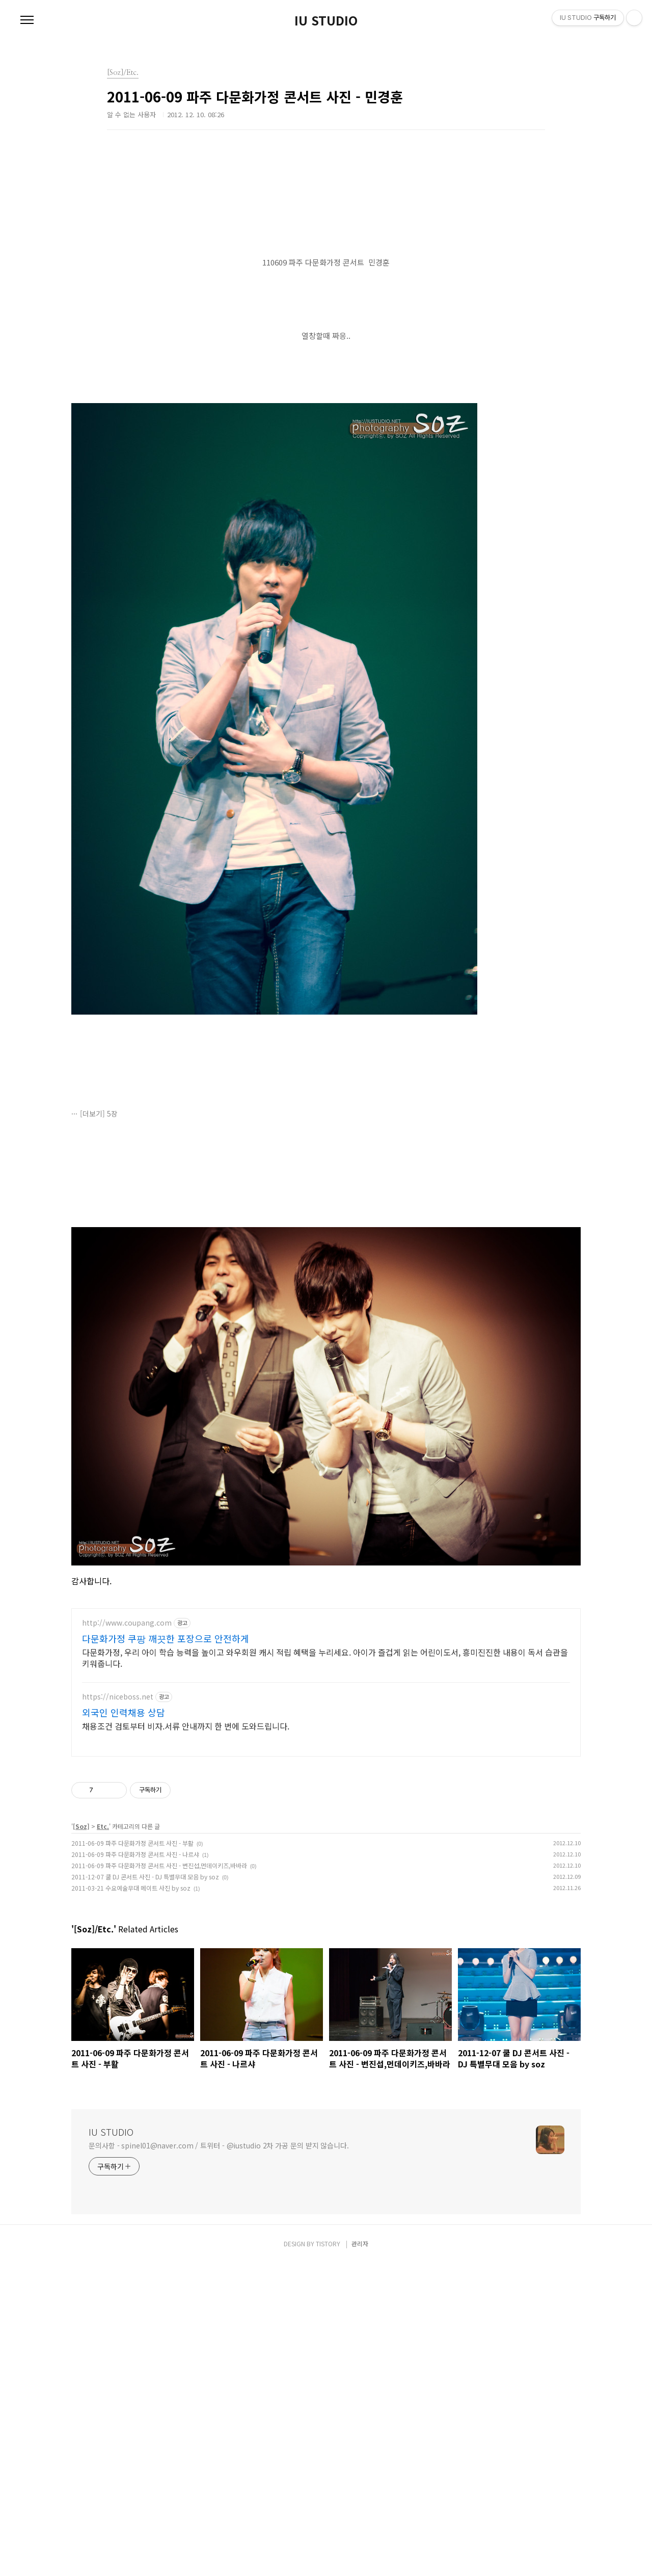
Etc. (103, 2139)
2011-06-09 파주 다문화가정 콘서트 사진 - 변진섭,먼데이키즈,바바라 (159, 2178)
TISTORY (328, 2556)
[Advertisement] (326, 232)
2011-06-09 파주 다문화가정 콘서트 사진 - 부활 (132, 2156)
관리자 (359, 2556)
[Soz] (81, 2139)
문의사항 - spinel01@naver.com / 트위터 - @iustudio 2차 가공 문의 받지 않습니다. (219, 2458)
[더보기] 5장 (99, 1256)
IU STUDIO (326, 20)
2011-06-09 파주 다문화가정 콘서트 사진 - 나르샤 (135, 2167)
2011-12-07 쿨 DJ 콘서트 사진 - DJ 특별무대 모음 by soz (145, 2189)
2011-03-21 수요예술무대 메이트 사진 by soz (131, 2200)
